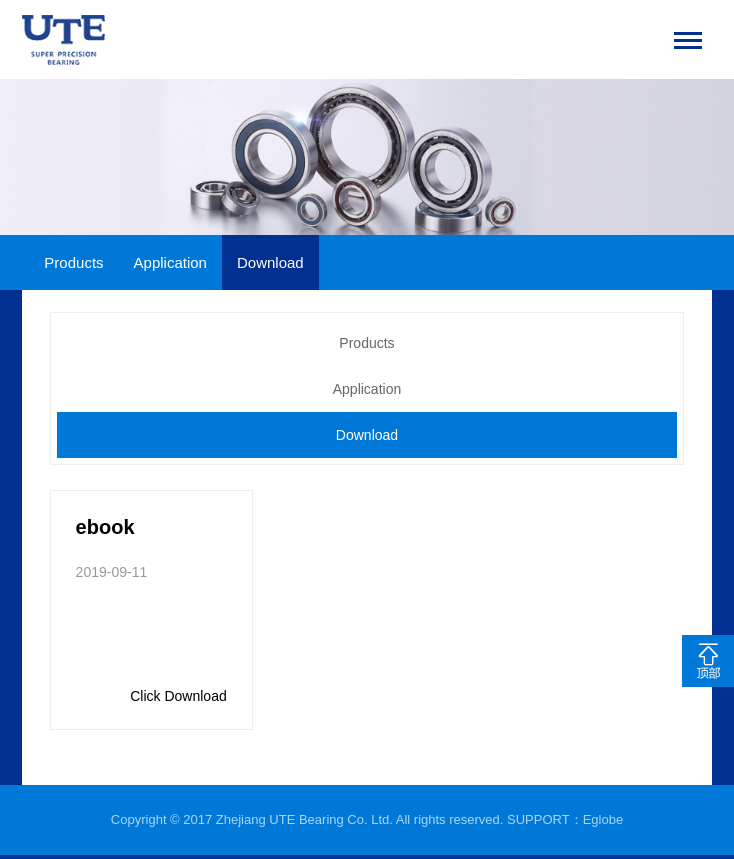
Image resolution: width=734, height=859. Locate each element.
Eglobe (603, 819)
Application (170, 262)
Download (270, 262)
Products (73, 262)
